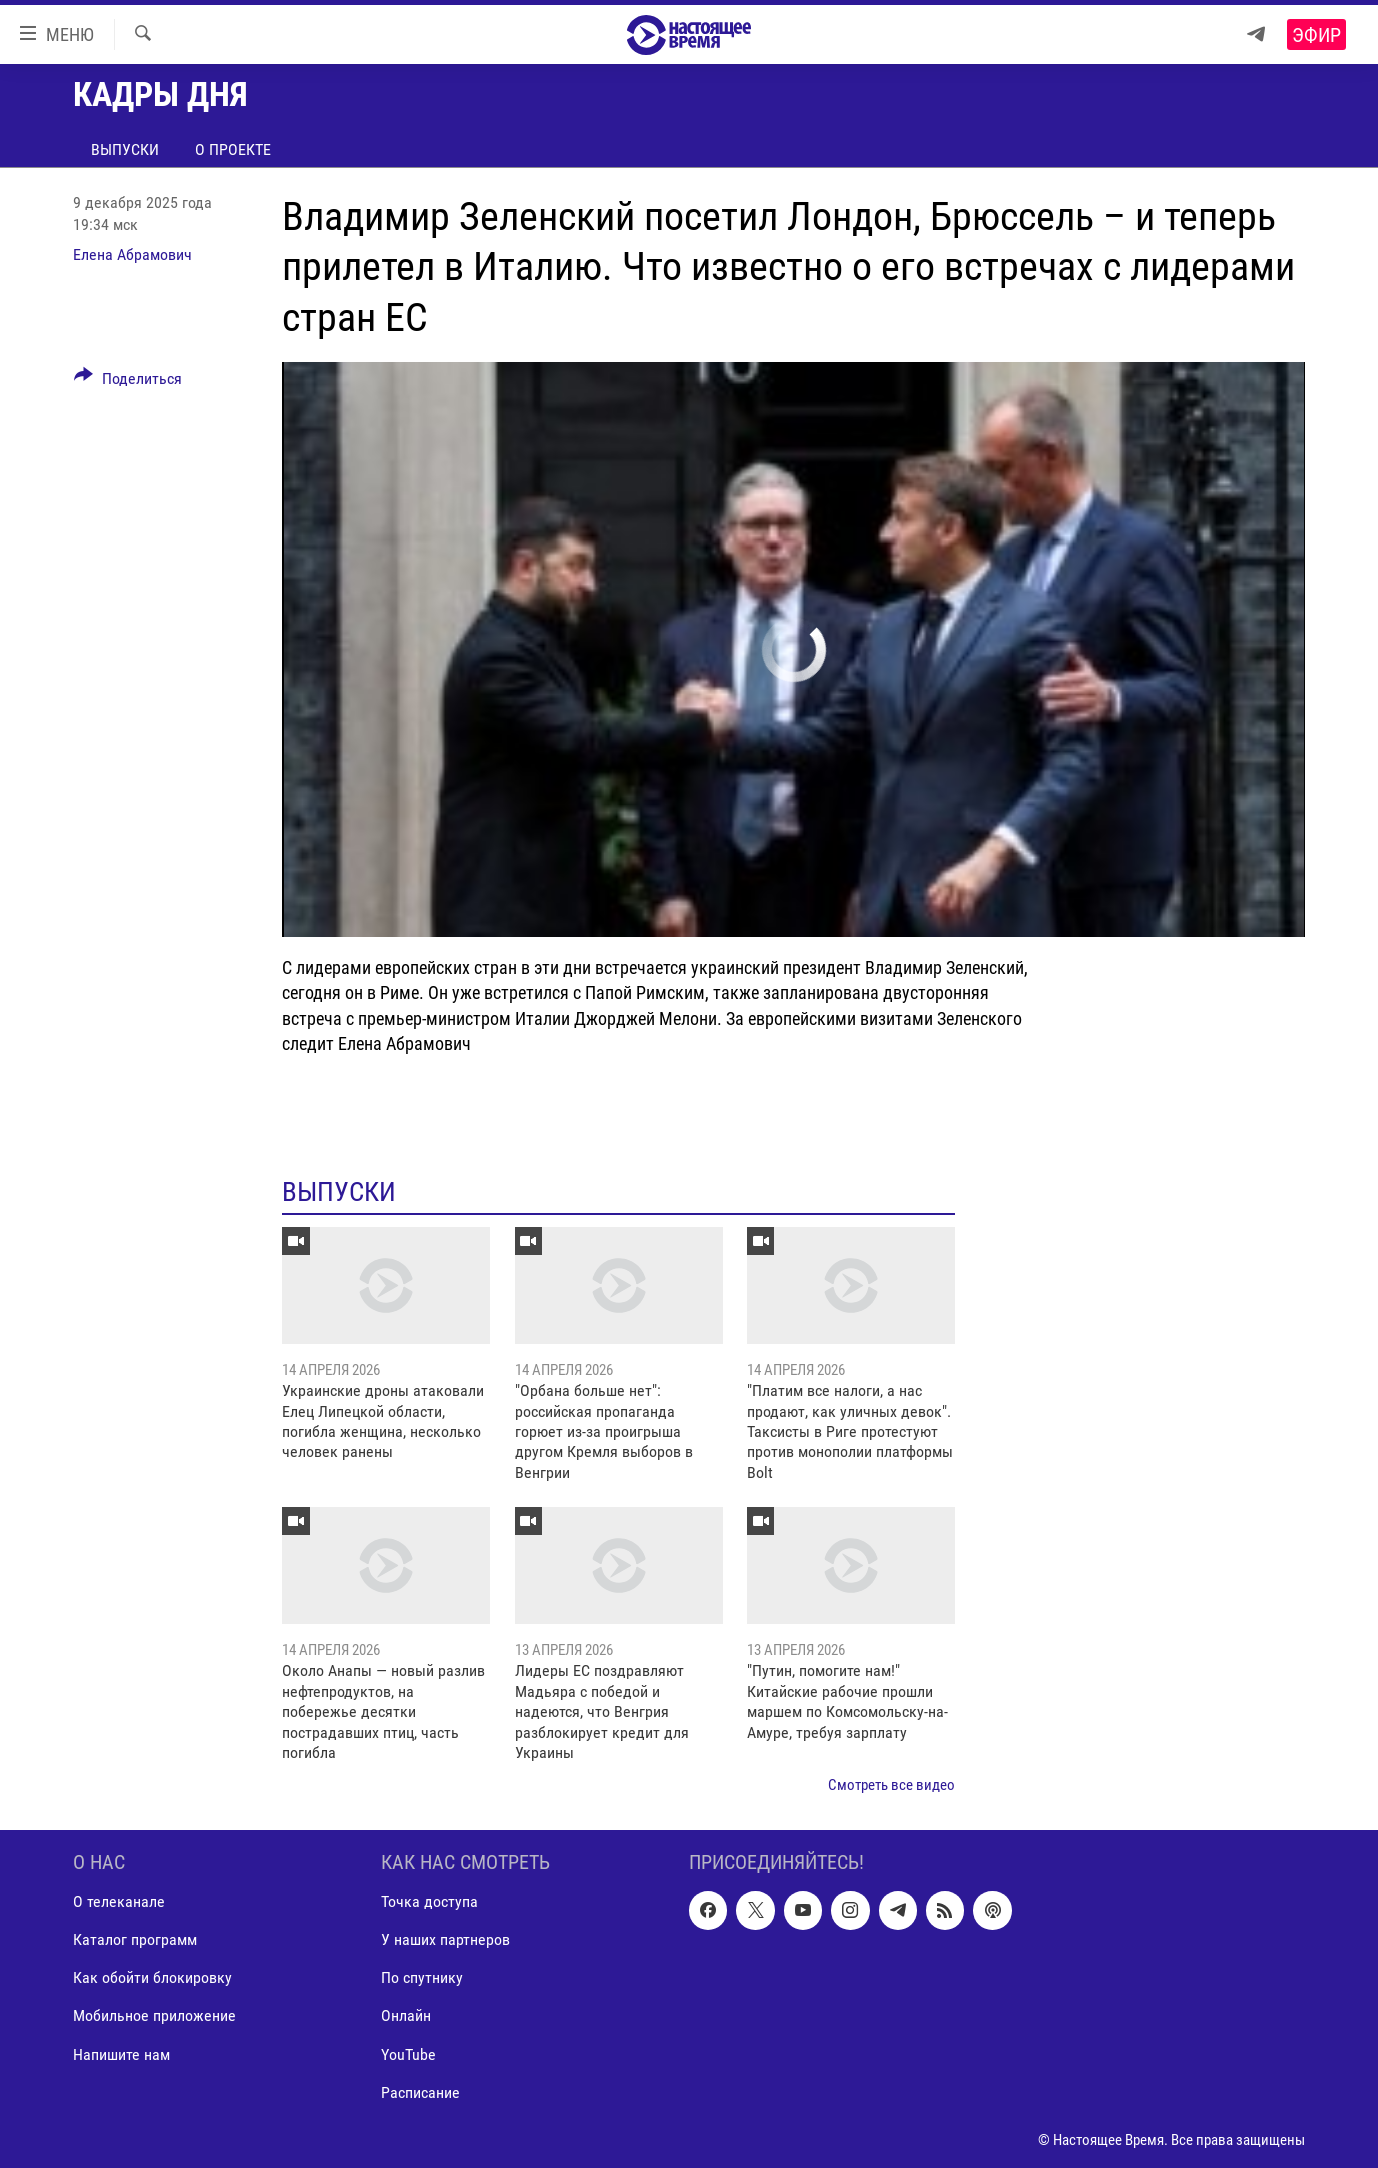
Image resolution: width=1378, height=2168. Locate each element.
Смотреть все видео (891, 1785)
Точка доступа (429, 1901)
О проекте (233, 149)
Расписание (420, 2091)
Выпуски (125, 149)
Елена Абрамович (132, 254)
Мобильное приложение (154, 2015)
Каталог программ (135, 1939)
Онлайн (406, 2015)
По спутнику (422, 1977)
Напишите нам (121, 2053)
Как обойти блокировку (152, 1977)
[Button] (128, 382)
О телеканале (119, 1901)
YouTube (408, 2053)
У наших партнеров (445, 1939)
